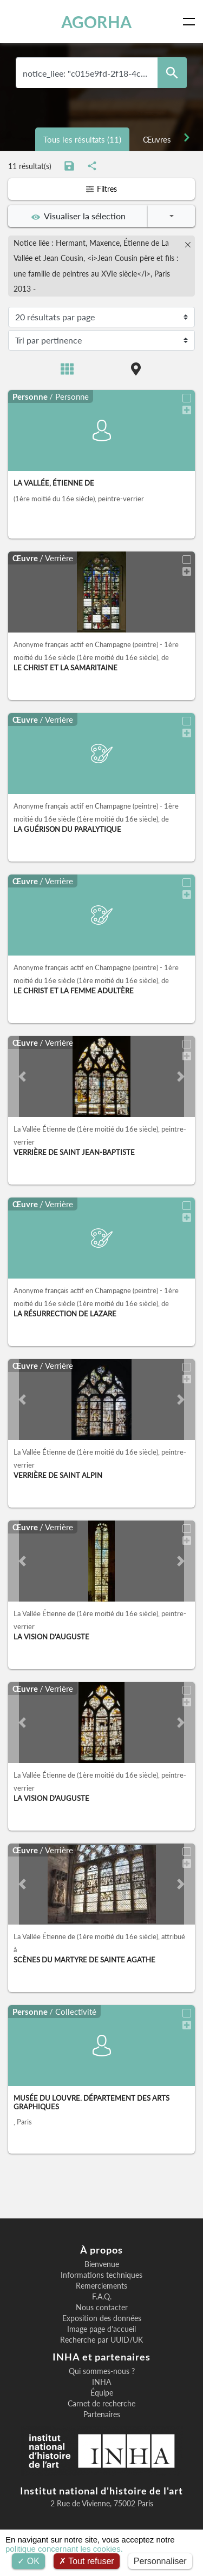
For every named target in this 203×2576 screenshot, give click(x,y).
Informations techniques (101, 2275)
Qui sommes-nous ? (102, 2371)
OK (28, 2561)
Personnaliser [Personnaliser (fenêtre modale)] (160, 2561)
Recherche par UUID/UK (101, 2340)
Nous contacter (102, 2307)
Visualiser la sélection (78, 216)
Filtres (101, 188)
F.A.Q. (102, 2296)
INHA (101, 2382)
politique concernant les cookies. (64, 2548)
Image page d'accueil (101, 2329)
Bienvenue (101, 2264)
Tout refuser (86, 2561)
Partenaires (101, 2414)
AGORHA (96, 21)
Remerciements (101, 2286)
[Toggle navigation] (191, 21)
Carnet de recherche (101, 2403)
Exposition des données (101, 2318)
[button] (22, 1076)
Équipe (101, 2393)
